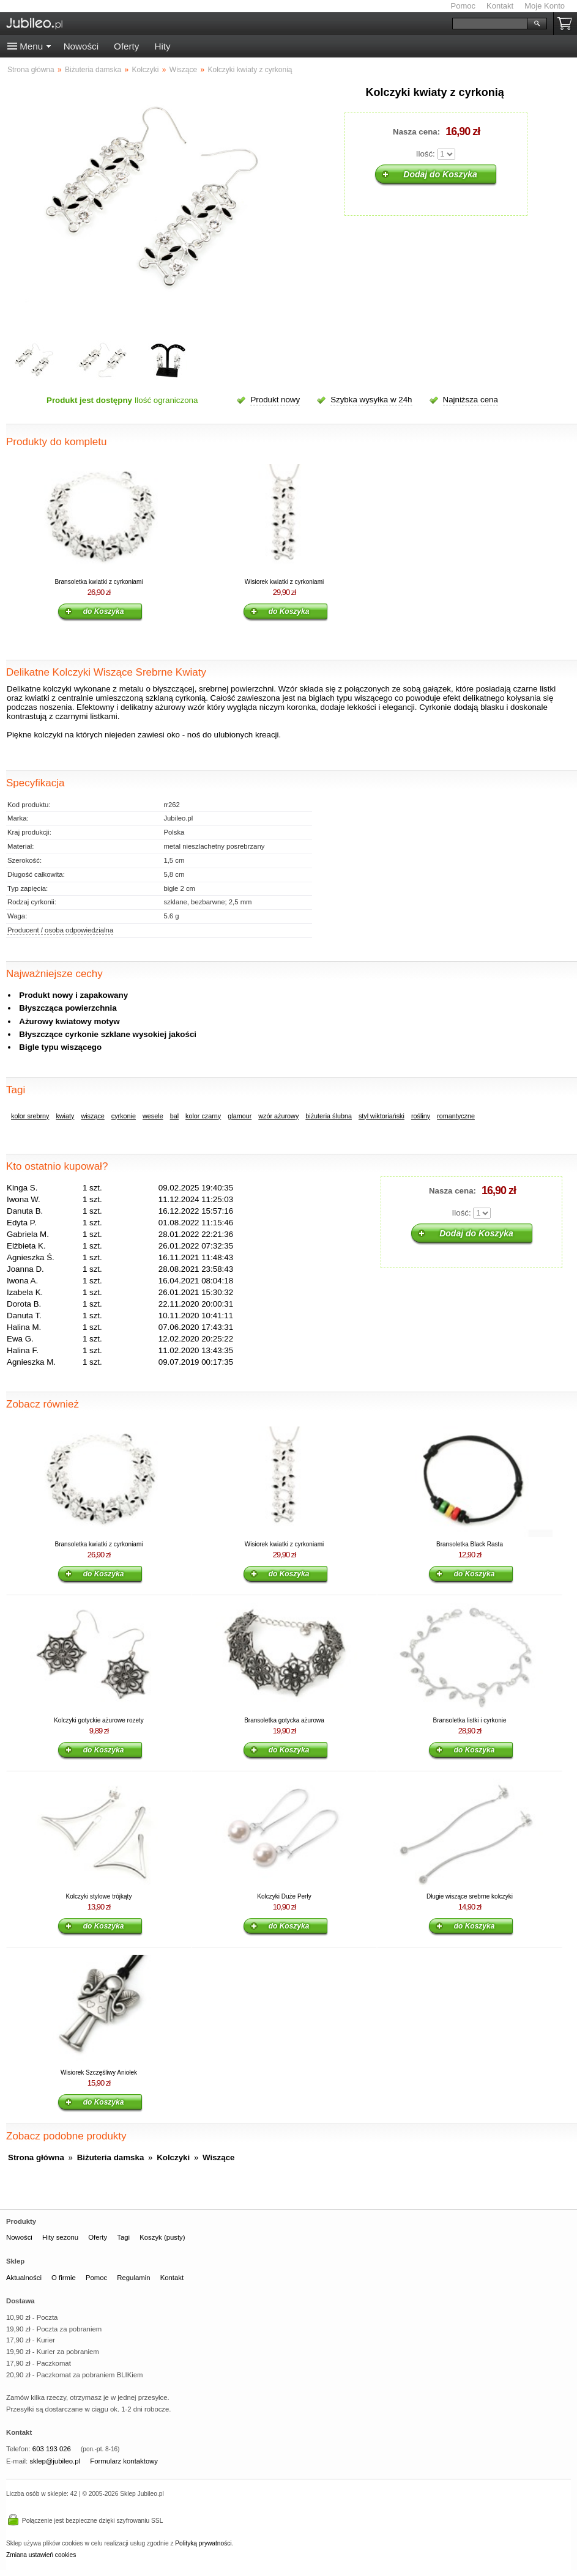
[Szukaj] (489, 23)
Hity (162, 46)
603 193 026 (51, 2448)
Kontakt (499, 5)
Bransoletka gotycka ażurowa (284, 1720)
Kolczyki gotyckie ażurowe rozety (99, 1720)
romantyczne (456, 1116)
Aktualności (24, 2277)
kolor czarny (203, 1116)
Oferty (126, 46)
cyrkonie (123, 1116)
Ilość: (425, 153)
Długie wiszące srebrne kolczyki (469, 1896)
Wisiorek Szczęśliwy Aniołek (99, 2072)
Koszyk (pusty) (162, 2237)
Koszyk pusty (567, 24)
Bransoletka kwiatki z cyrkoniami (99, 581)
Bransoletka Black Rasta (469, 1544)
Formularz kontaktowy (124, 2461)
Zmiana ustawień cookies (41, 2555)
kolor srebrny (30, 1116)
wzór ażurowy (278, 1116)
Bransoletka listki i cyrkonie (469, 1720)
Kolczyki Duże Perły (284, 1896)
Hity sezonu (60, 2237)
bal (174, 1116)
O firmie (63, 2277)
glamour (239, 1116)
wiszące (92, 1116)
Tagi (123, 2237)
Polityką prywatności (203, 2543)
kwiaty (65, 1116)
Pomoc (463, 5)
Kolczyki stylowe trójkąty (99, 1896)
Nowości (81, 46)
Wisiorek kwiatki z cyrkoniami (284, 581)
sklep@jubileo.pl (54, 2461)
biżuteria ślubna (328, 1116)
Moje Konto (544, 5)
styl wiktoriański (381, 1116)
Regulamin (133, 2277)
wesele (153, 1116)
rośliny (420, 1116)
